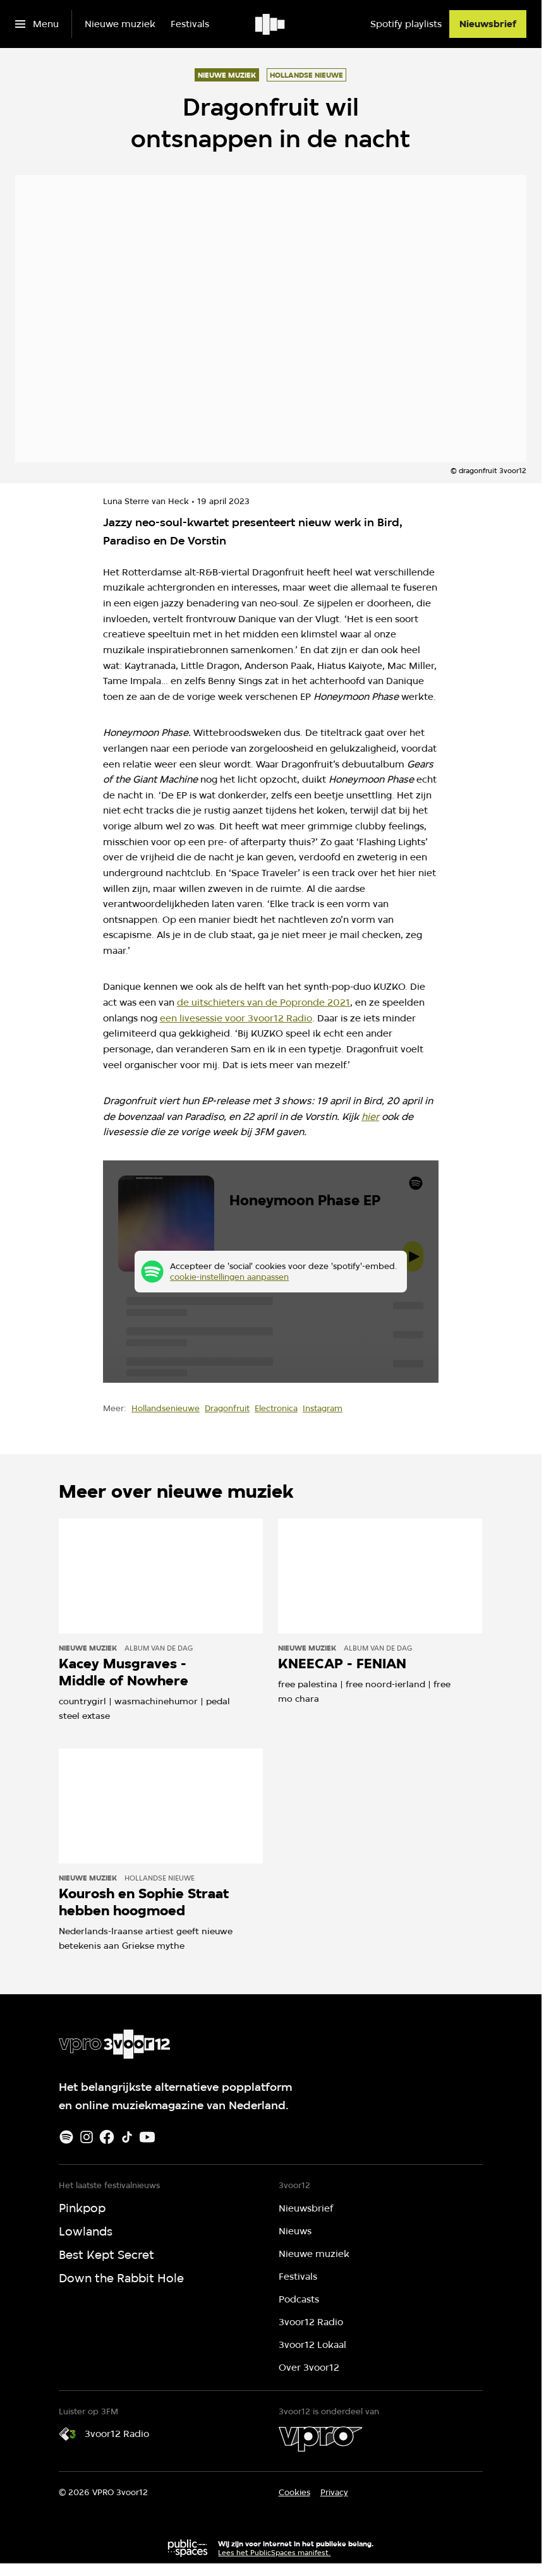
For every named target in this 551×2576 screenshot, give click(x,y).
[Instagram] (86, 2137)
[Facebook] (106, 2137)
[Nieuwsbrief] (487, 24)
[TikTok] (127, 2137)
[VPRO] (320, 2439)
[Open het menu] (37, 24)
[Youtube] (147, 2137)
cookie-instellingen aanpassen (229, 1277)
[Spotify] (66, 2137)
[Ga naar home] (271, 24)
